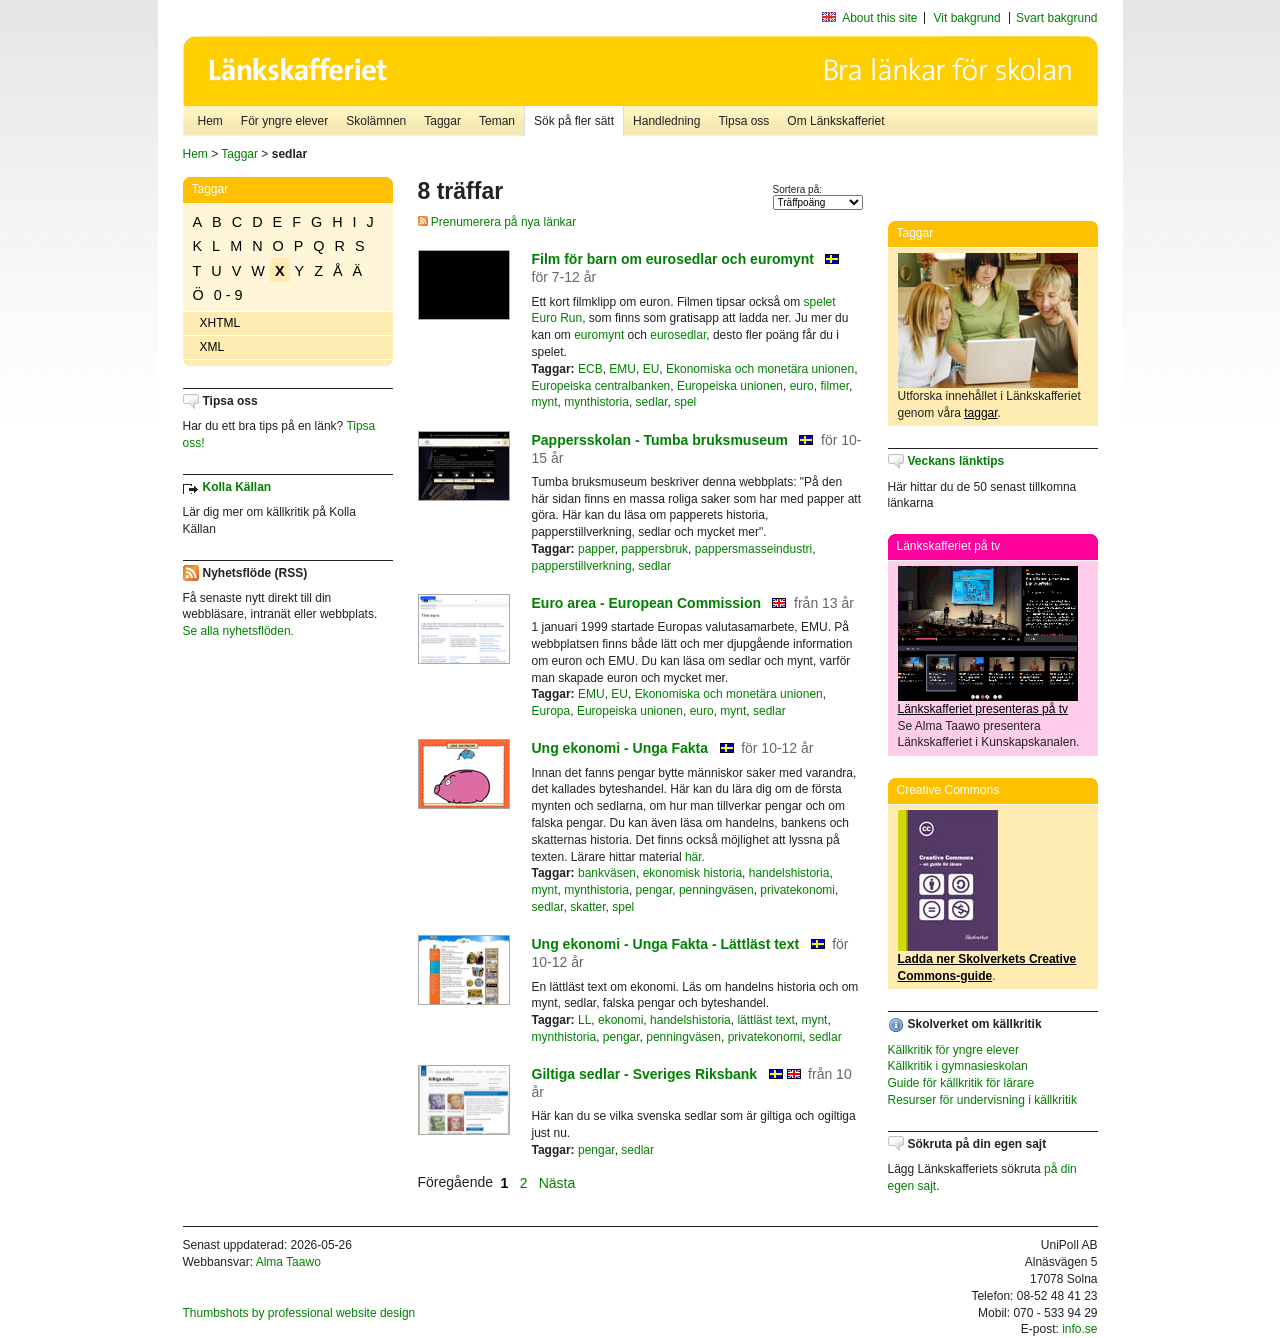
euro (802, 386)
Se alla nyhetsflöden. (238, 631)
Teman (497, 121)
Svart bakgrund (1056, 18)
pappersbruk (654, 549)
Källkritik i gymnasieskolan (958, 1066)
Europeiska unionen (730, 386)
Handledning (666, 121)
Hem (210, 121)
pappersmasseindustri (753, 549)
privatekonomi (797, 890)
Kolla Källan (237, 487)
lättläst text (765, 1020)
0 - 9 (228, 295)
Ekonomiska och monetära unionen (760, 369)
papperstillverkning (582, 566)
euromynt (599, 335)
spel (685, 402)
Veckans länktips (956, 461)
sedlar (652, 402)
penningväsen (716, 890)
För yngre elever (284, 121)
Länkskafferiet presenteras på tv (983, 709)
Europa (551, 711)
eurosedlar (678, 335)
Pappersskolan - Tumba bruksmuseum (660, 440)
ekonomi (620, 1020)
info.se (1079, 1329)
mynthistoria (596, 402)
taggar (980, 413)
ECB (590, 369)
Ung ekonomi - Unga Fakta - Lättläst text (666, 944)
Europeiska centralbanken (601, 386)
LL (584, 1020)
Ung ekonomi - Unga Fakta (620, 748)
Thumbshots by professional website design (299, 1313)
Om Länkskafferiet (835, 121)
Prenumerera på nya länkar (497, 222)
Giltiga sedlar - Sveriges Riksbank (645, 1074)
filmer (834, 386)
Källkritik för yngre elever (953, 1050)
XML (212, 347)
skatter (587, 907)
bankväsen (607, 873)
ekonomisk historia (692, 873)
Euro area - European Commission (647, 603)
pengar (654, 890)
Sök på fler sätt (574, 121)
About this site (879, 18)
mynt (545, 402)
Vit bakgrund (967, 18)
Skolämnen (376, 121)
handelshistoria (789, 873)
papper (596, 549)
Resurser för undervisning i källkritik (982, 1100)
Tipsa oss (743, 121)
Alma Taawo (288, 1262)
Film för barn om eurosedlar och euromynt (673, 259)
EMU (622, 369)
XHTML (220, 323)
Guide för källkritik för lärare (961, 1083)
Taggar (442, 121)
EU (651, 369)
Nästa (559, 1182)
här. (695, 857)
